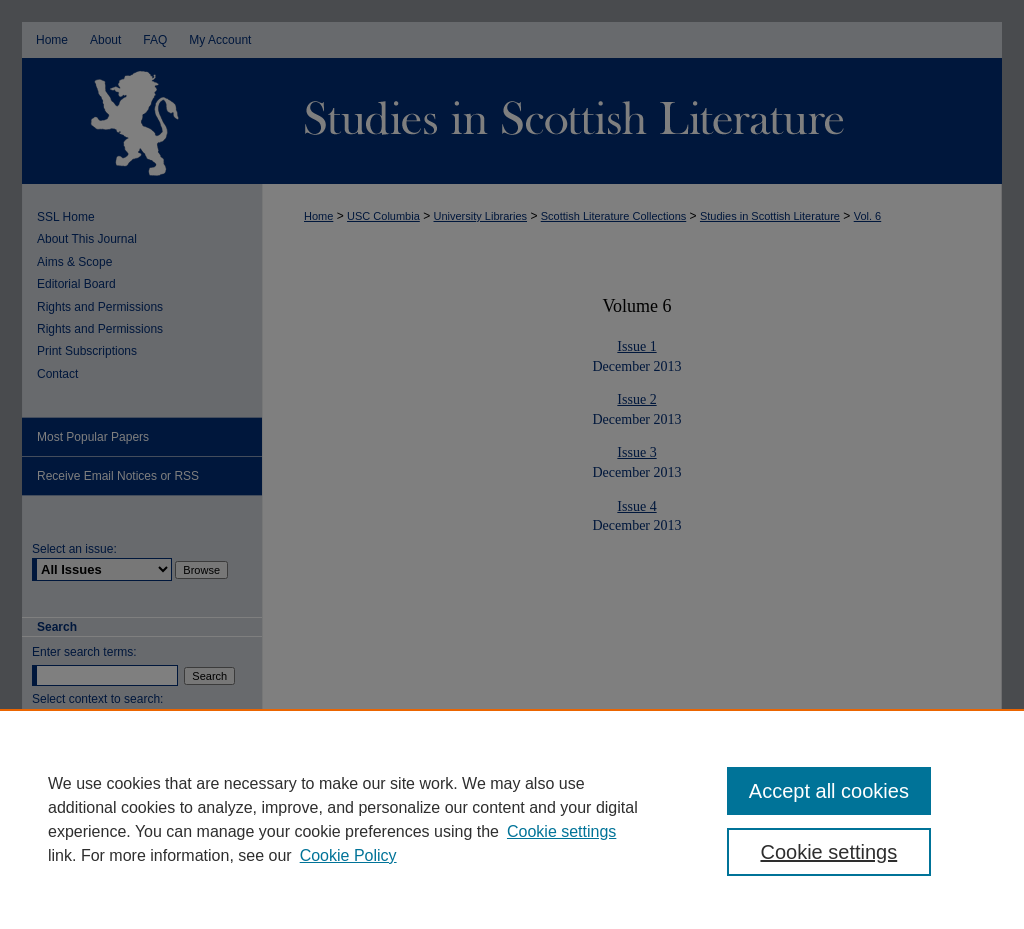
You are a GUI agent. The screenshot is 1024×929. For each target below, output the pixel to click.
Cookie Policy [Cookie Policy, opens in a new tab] (348, 855)
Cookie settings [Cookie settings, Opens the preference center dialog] (828, 852)
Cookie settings (561, 831)
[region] (512, 819)
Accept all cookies (829, 791)
